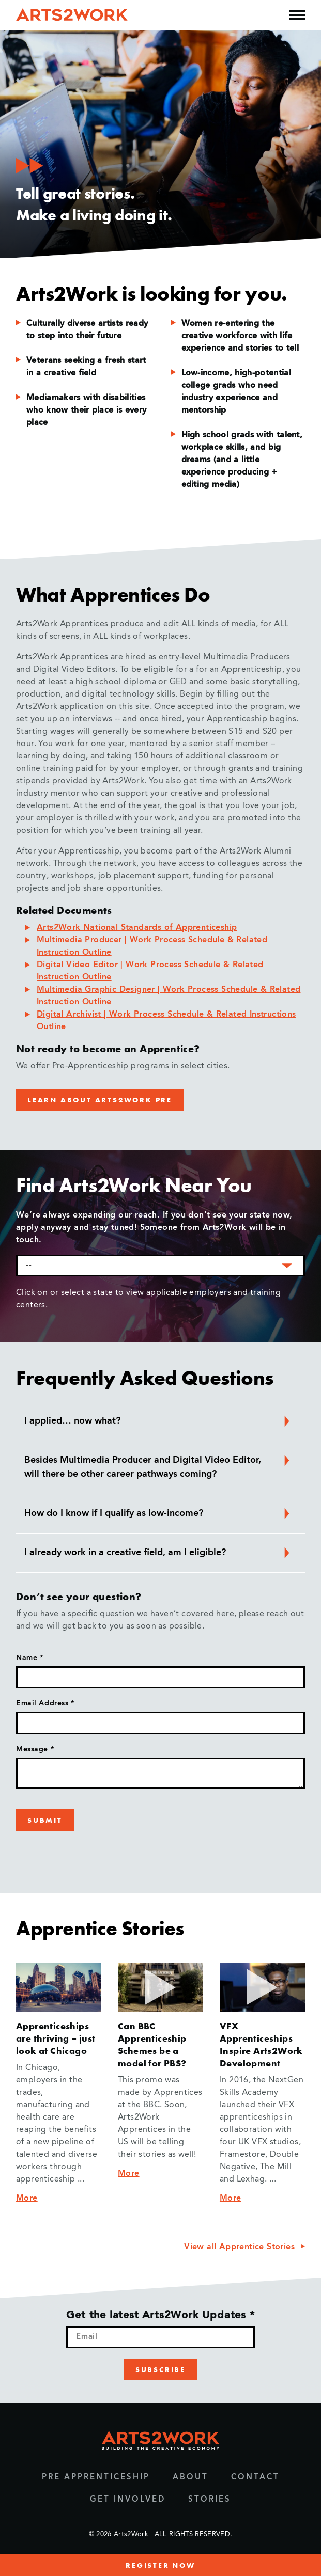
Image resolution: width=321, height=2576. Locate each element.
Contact (255, 2478)
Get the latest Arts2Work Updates (160, 2316)
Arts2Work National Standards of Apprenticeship (137, 928)
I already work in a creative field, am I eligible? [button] (159, 1552)
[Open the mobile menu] (297, 15)
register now (160, 2565)
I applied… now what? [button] (159, 1421)
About (190, 2478)
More (27, 2198)
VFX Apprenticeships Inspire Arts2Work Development (261, 2044)
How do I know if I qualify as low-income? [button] (159, 1513)
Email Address (45, 1703)
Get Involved (127, 2500)
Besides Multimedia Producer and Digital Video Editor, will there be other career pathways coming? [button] (159, 1466)
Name (29, 1658)
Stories (209, 2500)
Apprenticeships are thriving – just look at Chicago (56, 2038)
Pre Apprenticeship (96, 2478)
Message (35, 1749)
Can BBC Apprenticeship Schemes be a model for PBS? (152, 2044)
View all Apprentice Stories (239, 2247)
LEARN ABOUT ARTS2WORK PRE (99, 1099)
